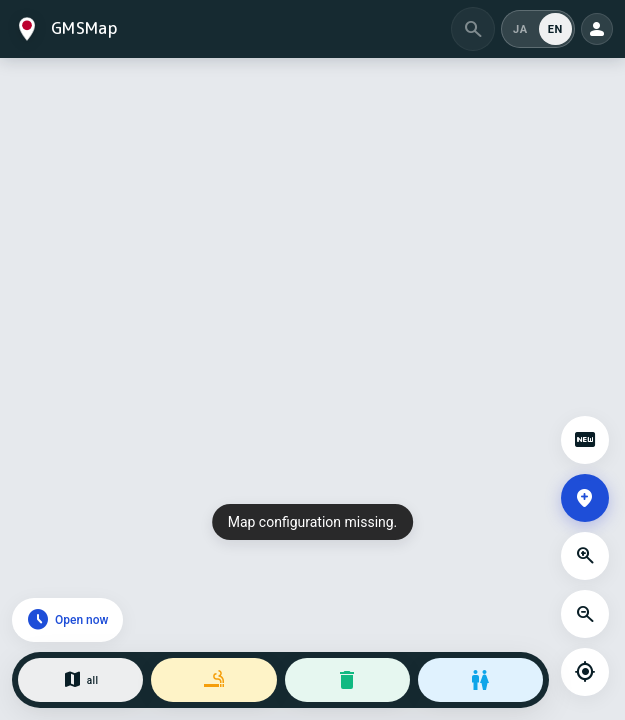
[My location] (585, 672)
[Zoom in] (585, 556)
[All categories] (80, 680)
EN (555, 29)
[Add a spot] (585, 498)
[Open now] (67, 620)
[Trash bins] (347, 680)
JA (520, 29)
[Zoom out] (585, 614)
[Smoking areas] (213, 680)
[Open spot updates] (585, 440)
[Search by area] (473, 29)
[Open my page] (597, 29)
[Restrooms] (480, 680)
